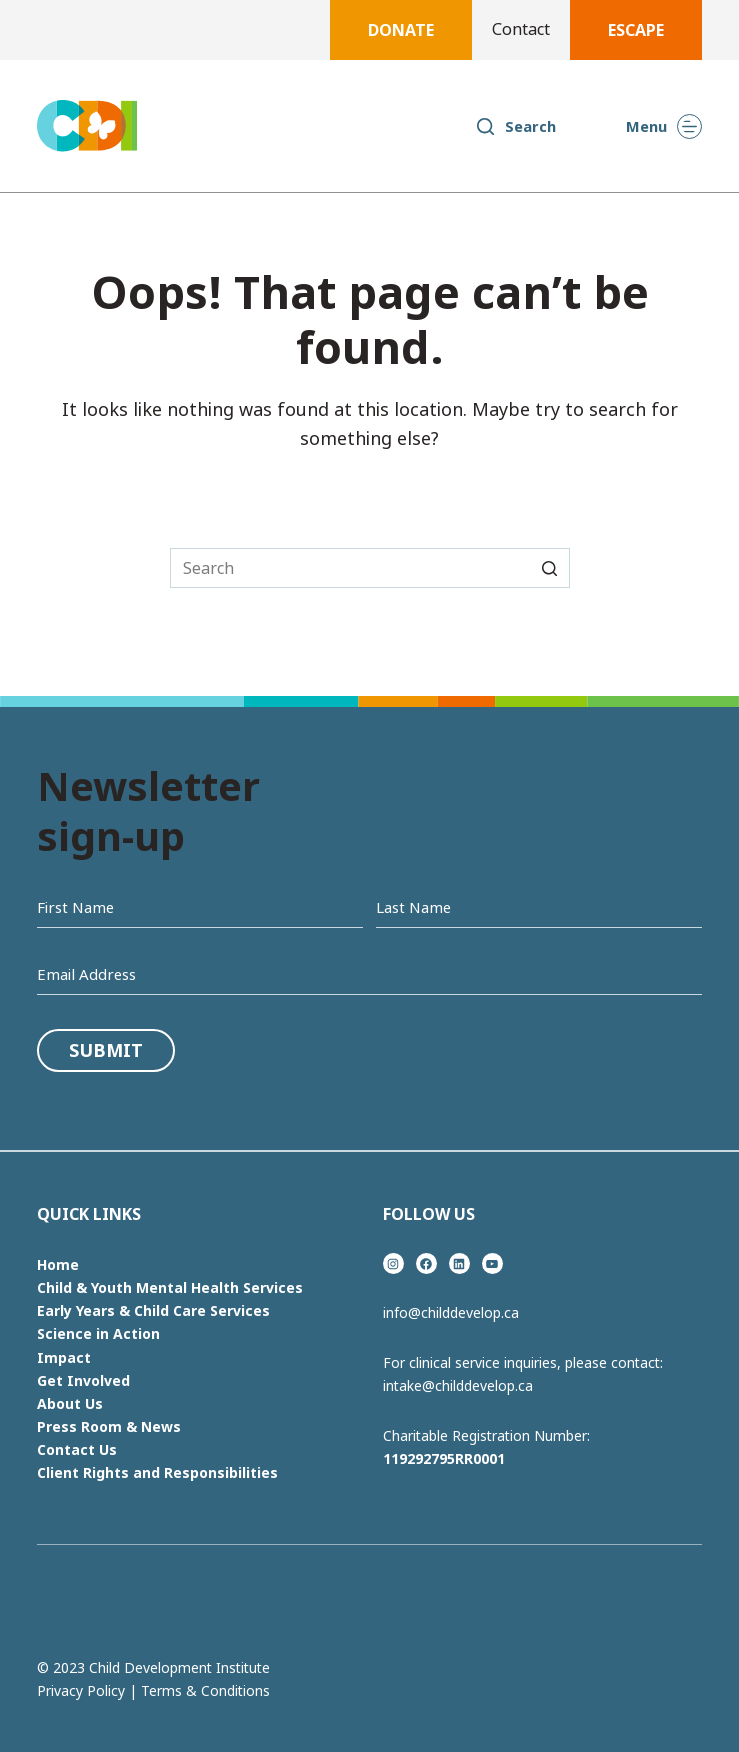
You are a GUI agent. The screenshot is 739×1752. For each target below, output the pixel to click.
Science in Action (98, 1333)
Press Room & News (109, 1426)
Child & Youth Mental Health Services (170, 1287)
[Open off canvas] (664, 126)
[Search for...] (370, 568)
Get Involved (83, 1380)
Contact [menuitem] (521, 29)
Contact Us (77, 1449)
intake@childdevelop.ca (458, 1385)
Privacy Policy (81, 1690)
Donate (401, 30)
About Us (70, 1403)
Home (58, 1264)
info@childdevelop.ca (451, 1312)
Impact (64, 1357)
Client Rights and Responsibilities (157, 1472)
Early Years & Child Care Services (153, 1310)
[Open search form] (516, 126)
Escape (636, 30)
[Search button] (550, 568)
